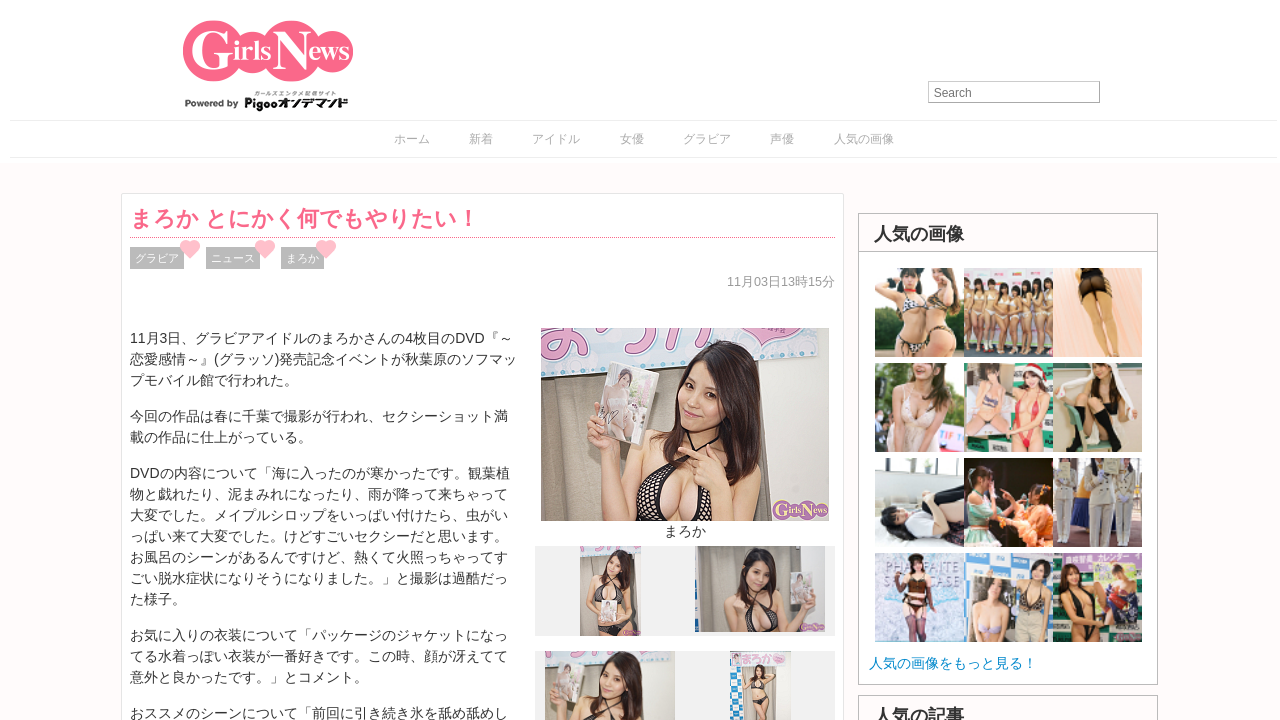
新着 (481, 139)
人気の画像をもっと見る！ (953, 663)
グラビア (707, 139)
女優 (632, 139)
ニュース (233, 258)
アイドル (556, 139)
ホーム (412, 139)
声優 (782, 139)
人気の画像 (864, 139)
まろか (302, 258)
